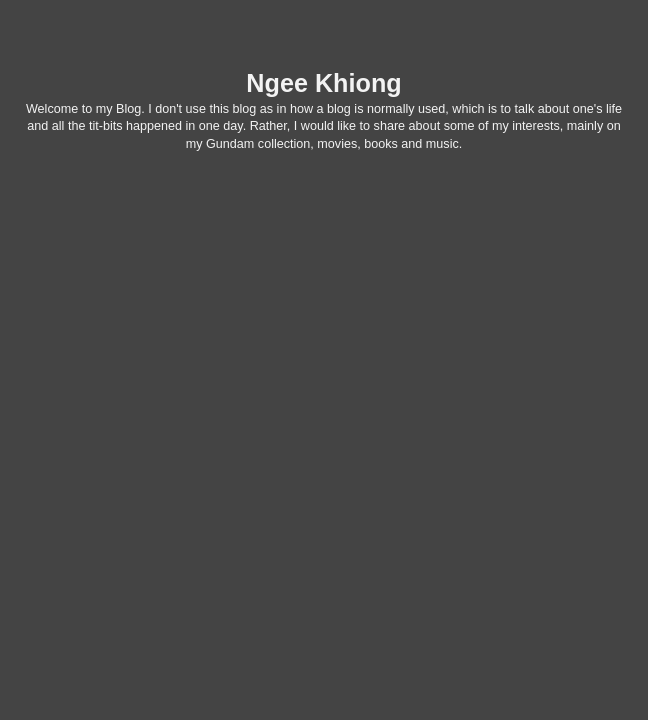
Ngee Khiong (323, 83)
